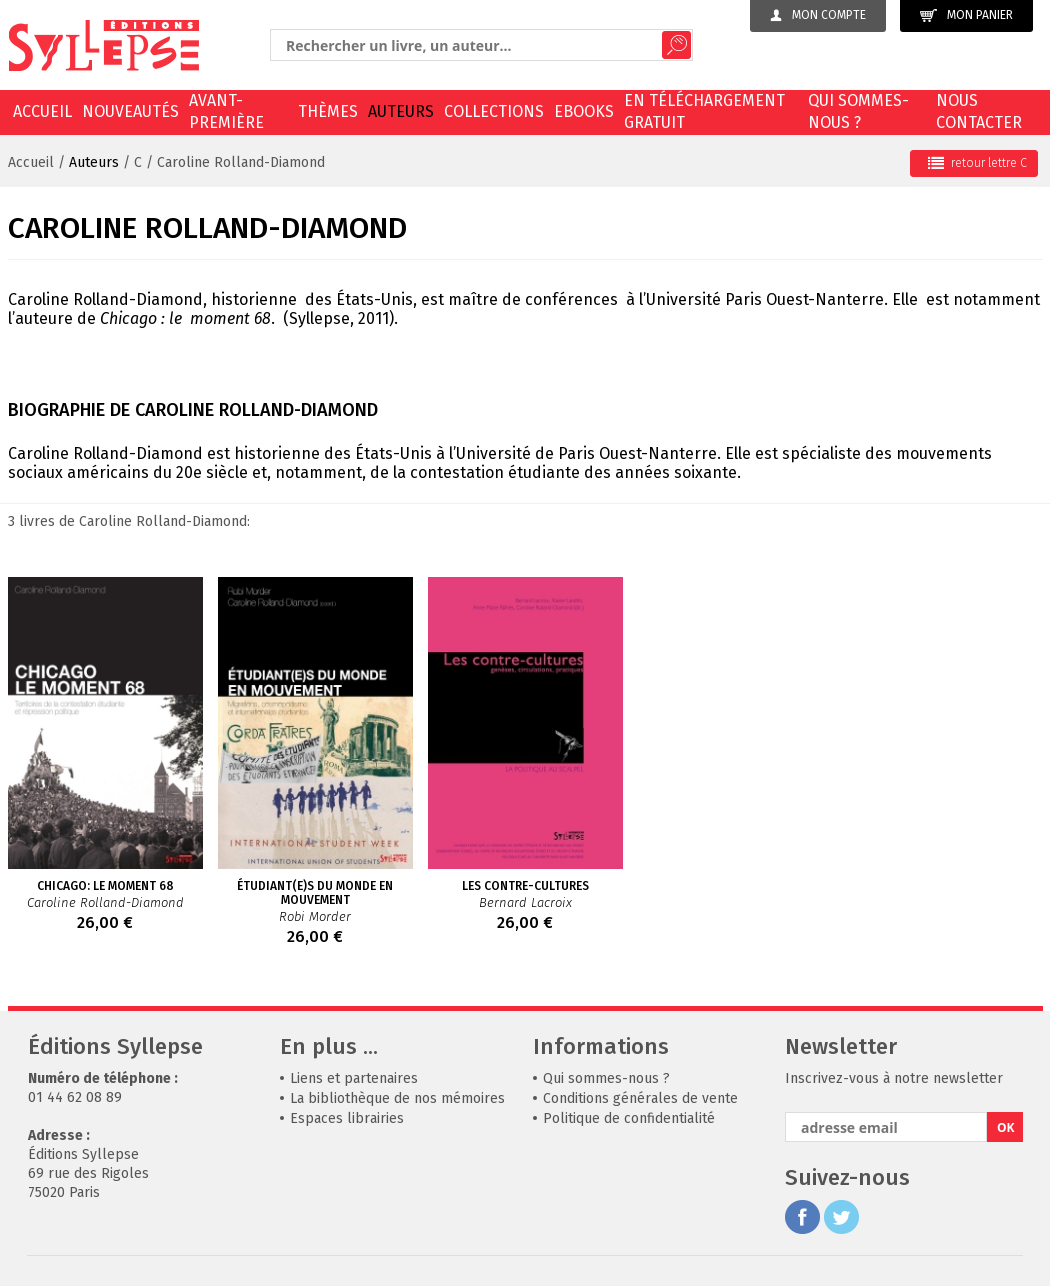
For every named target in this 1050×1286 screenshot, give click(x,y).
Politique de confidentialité (629, 1118)
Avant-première (226, 111)
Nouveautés (130, 111)
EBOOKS (584, 111)
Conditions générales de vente (640, 1098)
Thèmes (328, 111)
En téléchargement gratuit (704, 111)
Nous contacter (979, 111)
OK (1006, 1127)
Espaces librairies (347, 1118)
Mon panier (966, 15)
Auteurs (401, 111)
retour (977, 163)
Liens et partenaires (354, 1078)
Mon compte (818, 15)
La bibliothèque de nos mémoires (397, 1098)
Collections (494, 111)
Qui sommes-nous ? (858, 111)
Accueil (42, 111)
